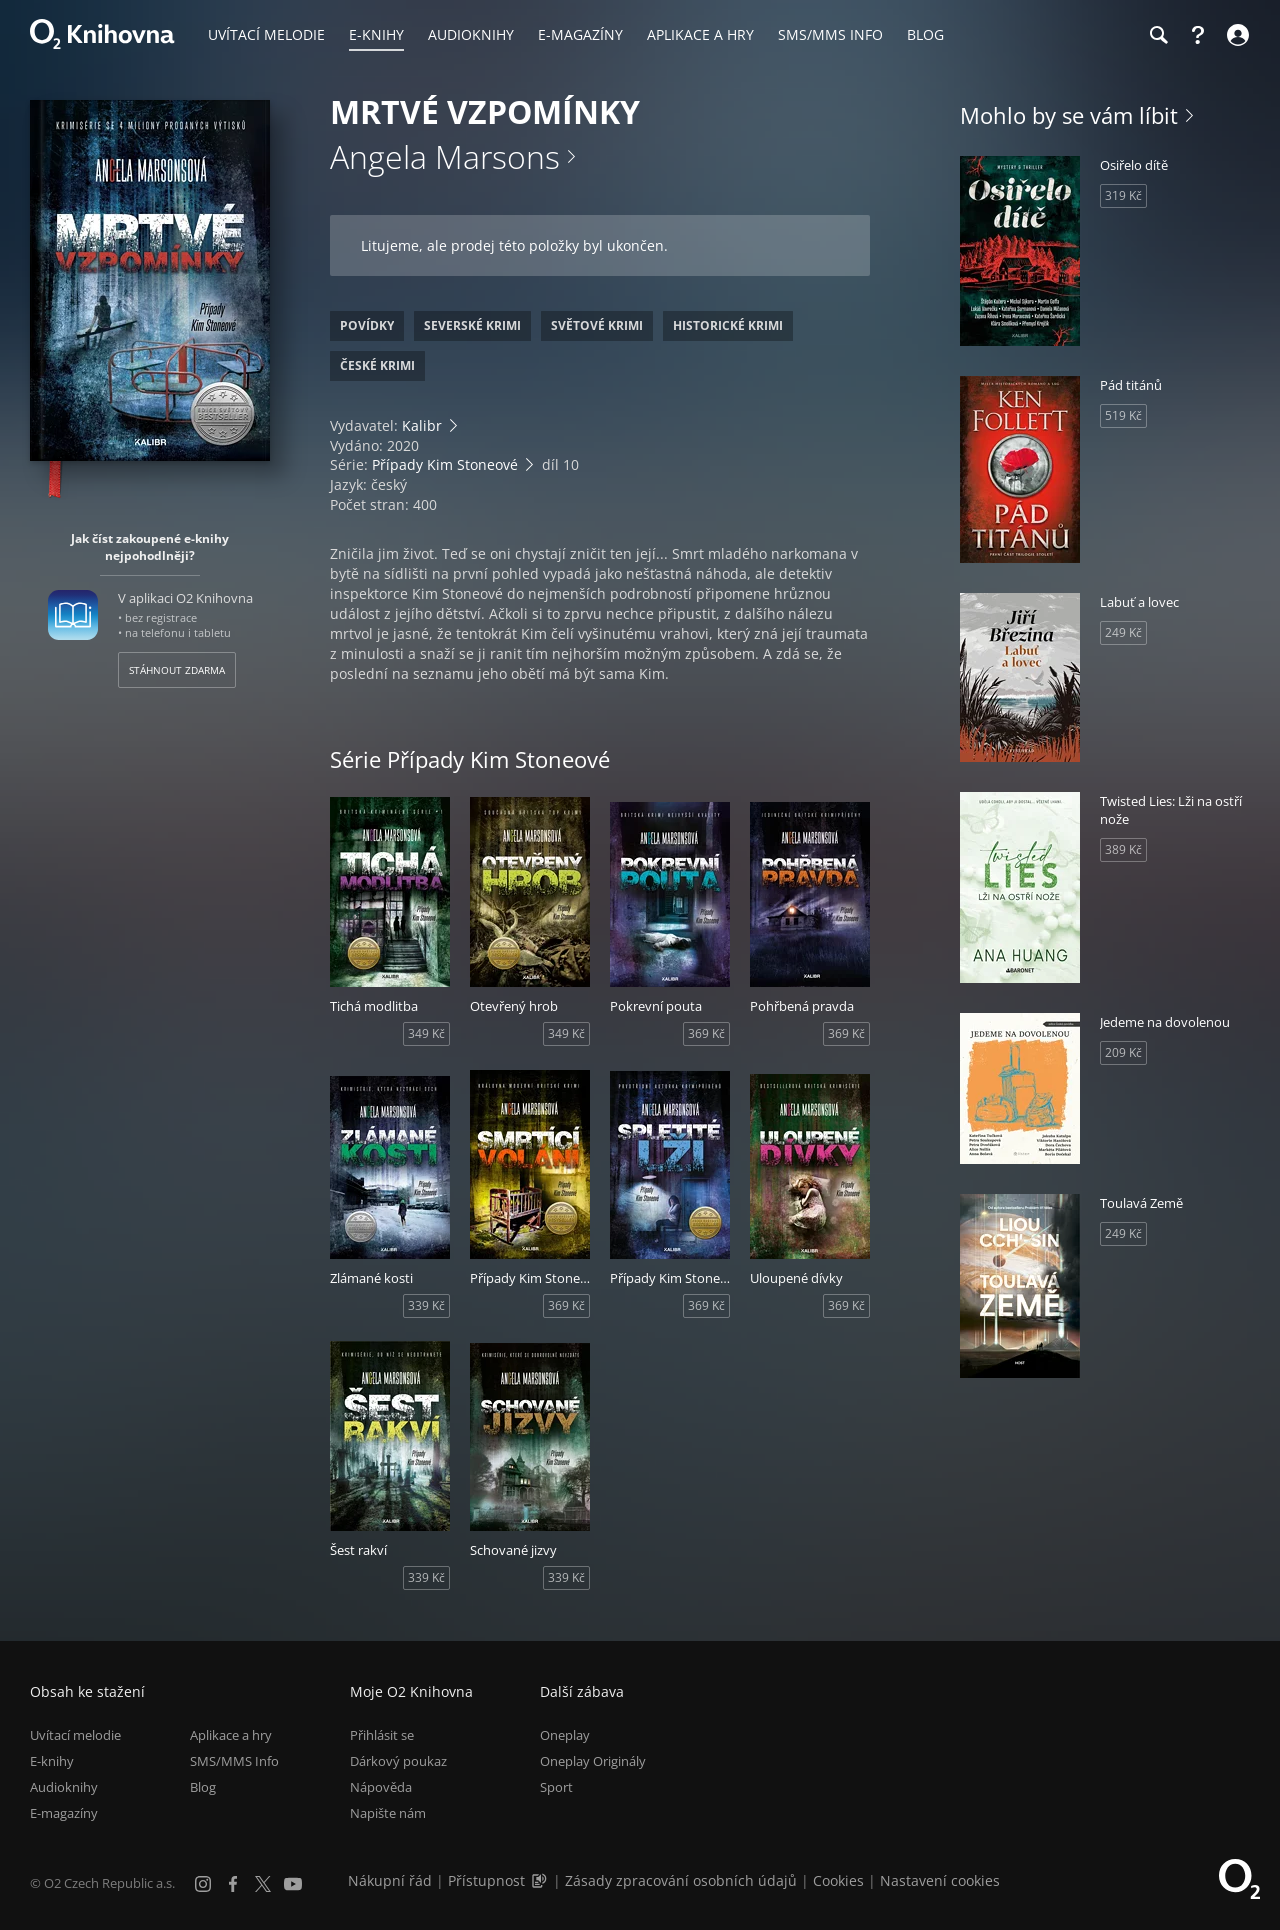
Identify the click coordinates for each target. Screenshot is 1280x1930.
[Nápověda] (1198, 35)
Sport (556, 1787)
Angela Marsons (445, 156)
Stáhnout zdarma (177, 670)
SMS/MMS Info (234, 1761)
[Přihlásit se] (1235, 35)
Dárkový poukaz (398, 1761)
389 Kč (1123, 849)
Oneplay (565, 1735)
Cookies (838, 1880)
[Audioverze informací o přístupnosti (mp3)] (541, 1880)
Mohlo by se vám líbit (1069, 115)
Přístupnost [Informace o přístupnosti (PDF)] (486, 1880)
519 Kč (1123, 415)
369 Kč (706, 1033)
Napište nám (388, 1813)
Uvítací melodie (75, 1735)
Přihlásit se (382, 1735)
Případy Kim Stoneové (445, 464)
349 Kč (426, 1033)
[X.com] (263, 1884)
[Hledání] (1158, 35)
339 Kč (426, 1305)
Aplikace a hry (231, 1735)
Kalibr (422, 425)
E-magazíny (64, 1813)
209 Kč (1123, 1052)
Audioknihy (64, 1787)
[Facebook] (233, 1884)
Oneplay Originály (593, 1761)
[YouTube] (293, 1884)
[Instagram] (203, 1884)
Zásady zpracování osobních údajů (681, 1880)
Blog (203, 1787)
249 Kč (1123, 632)
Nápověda (381, 1787)
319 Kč (1123, 195)
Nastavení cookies (940, 1880)
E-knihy (52, 1761)
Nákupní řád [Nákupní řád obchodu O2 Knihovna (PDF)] (390, 1880)
